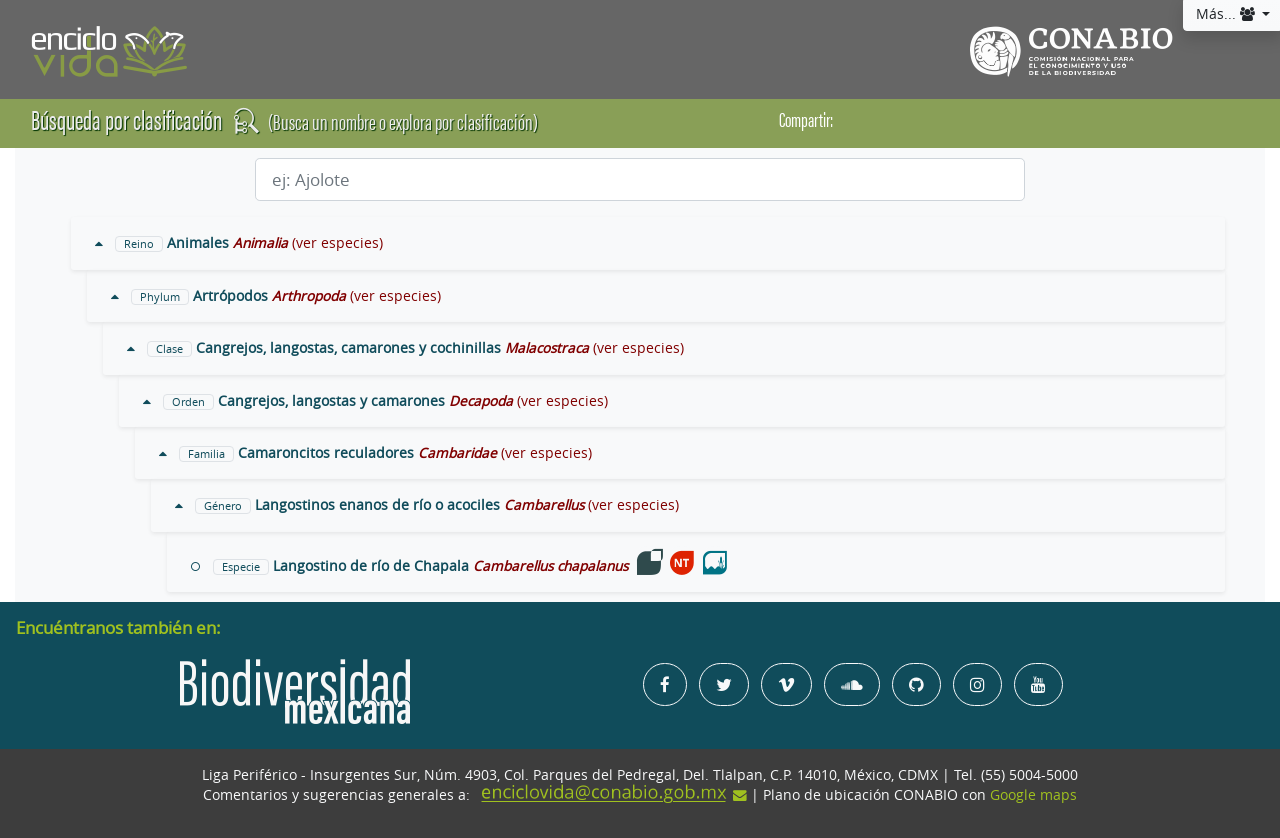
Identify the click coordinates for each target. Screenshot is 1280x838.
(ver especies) (337, 243)
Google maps (1033, 795)
